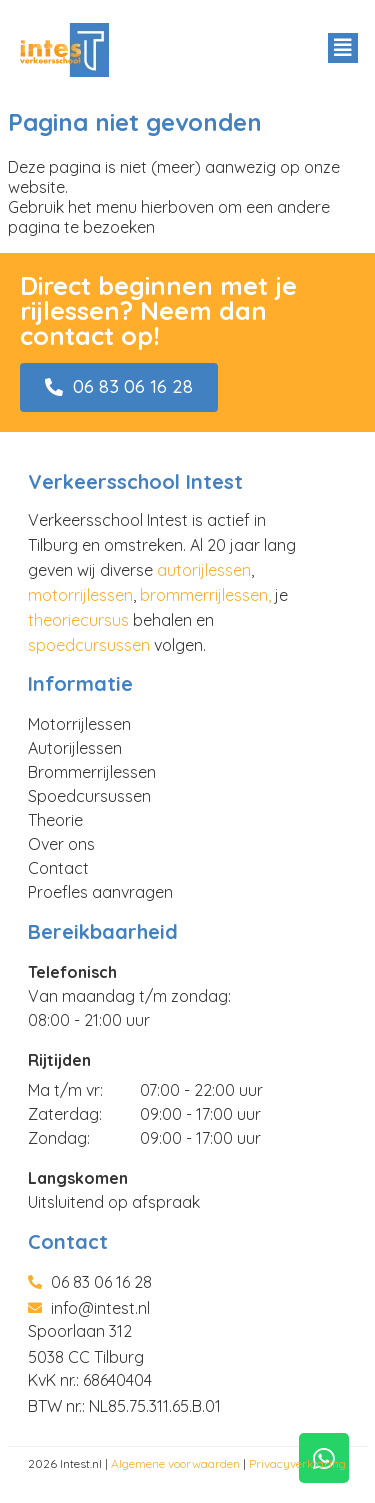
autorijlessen (204, 570)
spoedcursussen (89, 645)
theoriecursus (78, 620)
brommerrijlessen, (205, 595)
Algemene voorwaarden (175, 1463)
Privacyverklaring (297, 1463)
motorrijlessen (80, 595)
